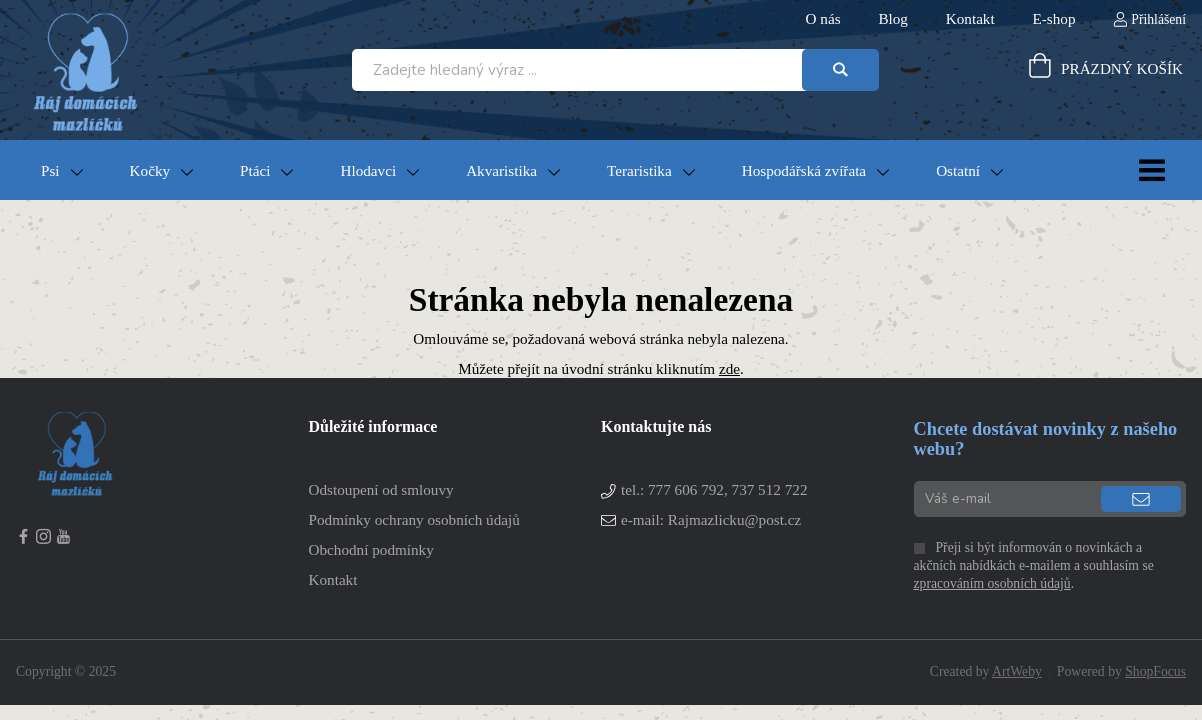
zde (729, 368)
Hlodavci (368, 170)
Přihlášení (1158, 19)
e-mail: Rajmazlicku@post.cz (711, 519)
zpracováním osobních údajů (992, 583)
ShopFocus (1155, 671)
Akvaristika (501, 170)
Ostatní (958, 170)
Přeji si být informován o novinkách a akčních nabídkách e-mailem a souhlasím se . (1034, 565)
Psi (50, 170)
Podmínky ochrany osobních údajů (414, 519)
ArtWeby (1017, 671)
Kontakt (333, 579)
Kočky (150, 170)
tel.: (714, 489)
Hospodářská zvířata (804, 170)
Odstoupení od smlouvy (381, 489)
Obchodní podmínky (371, 549)
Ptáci (255, 170)
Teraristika (639, 170)
